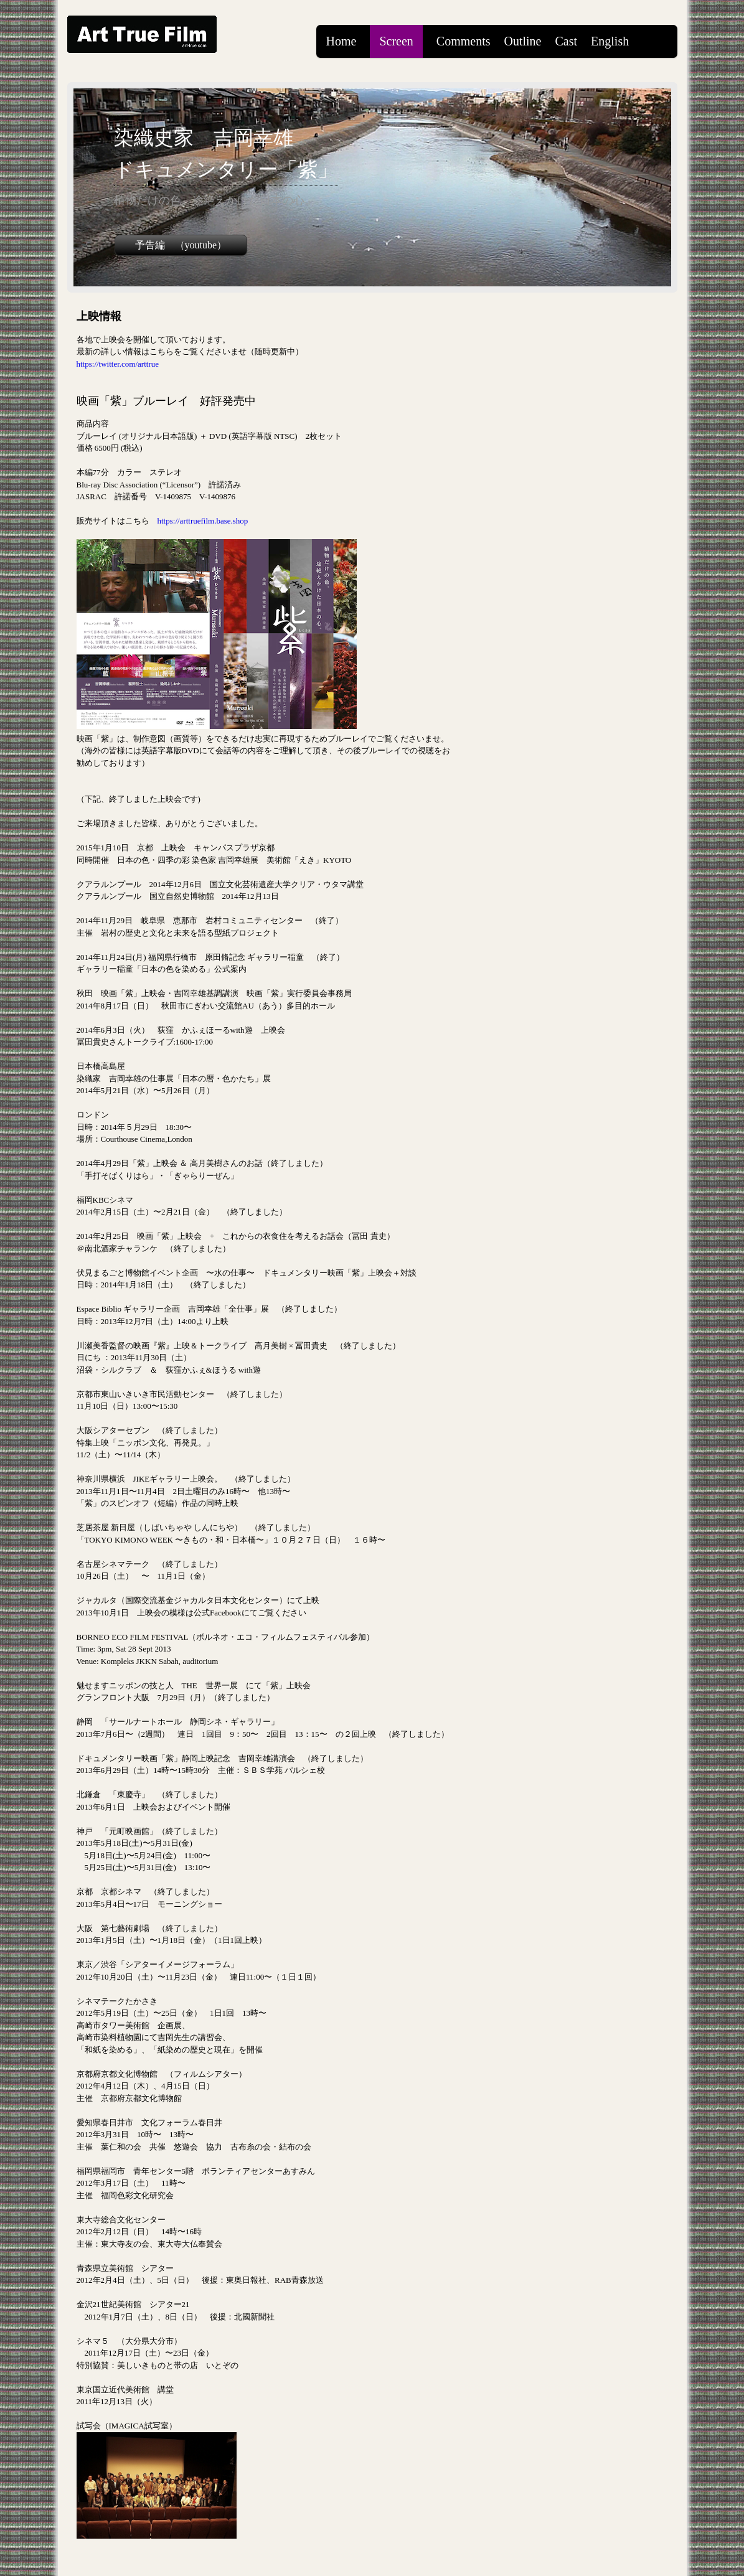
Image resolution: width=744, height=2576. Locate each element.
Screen (396, 41)
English (610, 41)
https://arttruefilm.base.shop (203, 520)
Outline (522, 41)
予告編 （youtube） (181, 245)
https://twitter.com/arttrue (118, 364)
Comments (463, 41)
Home (341, 41)
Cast (566, 41)
